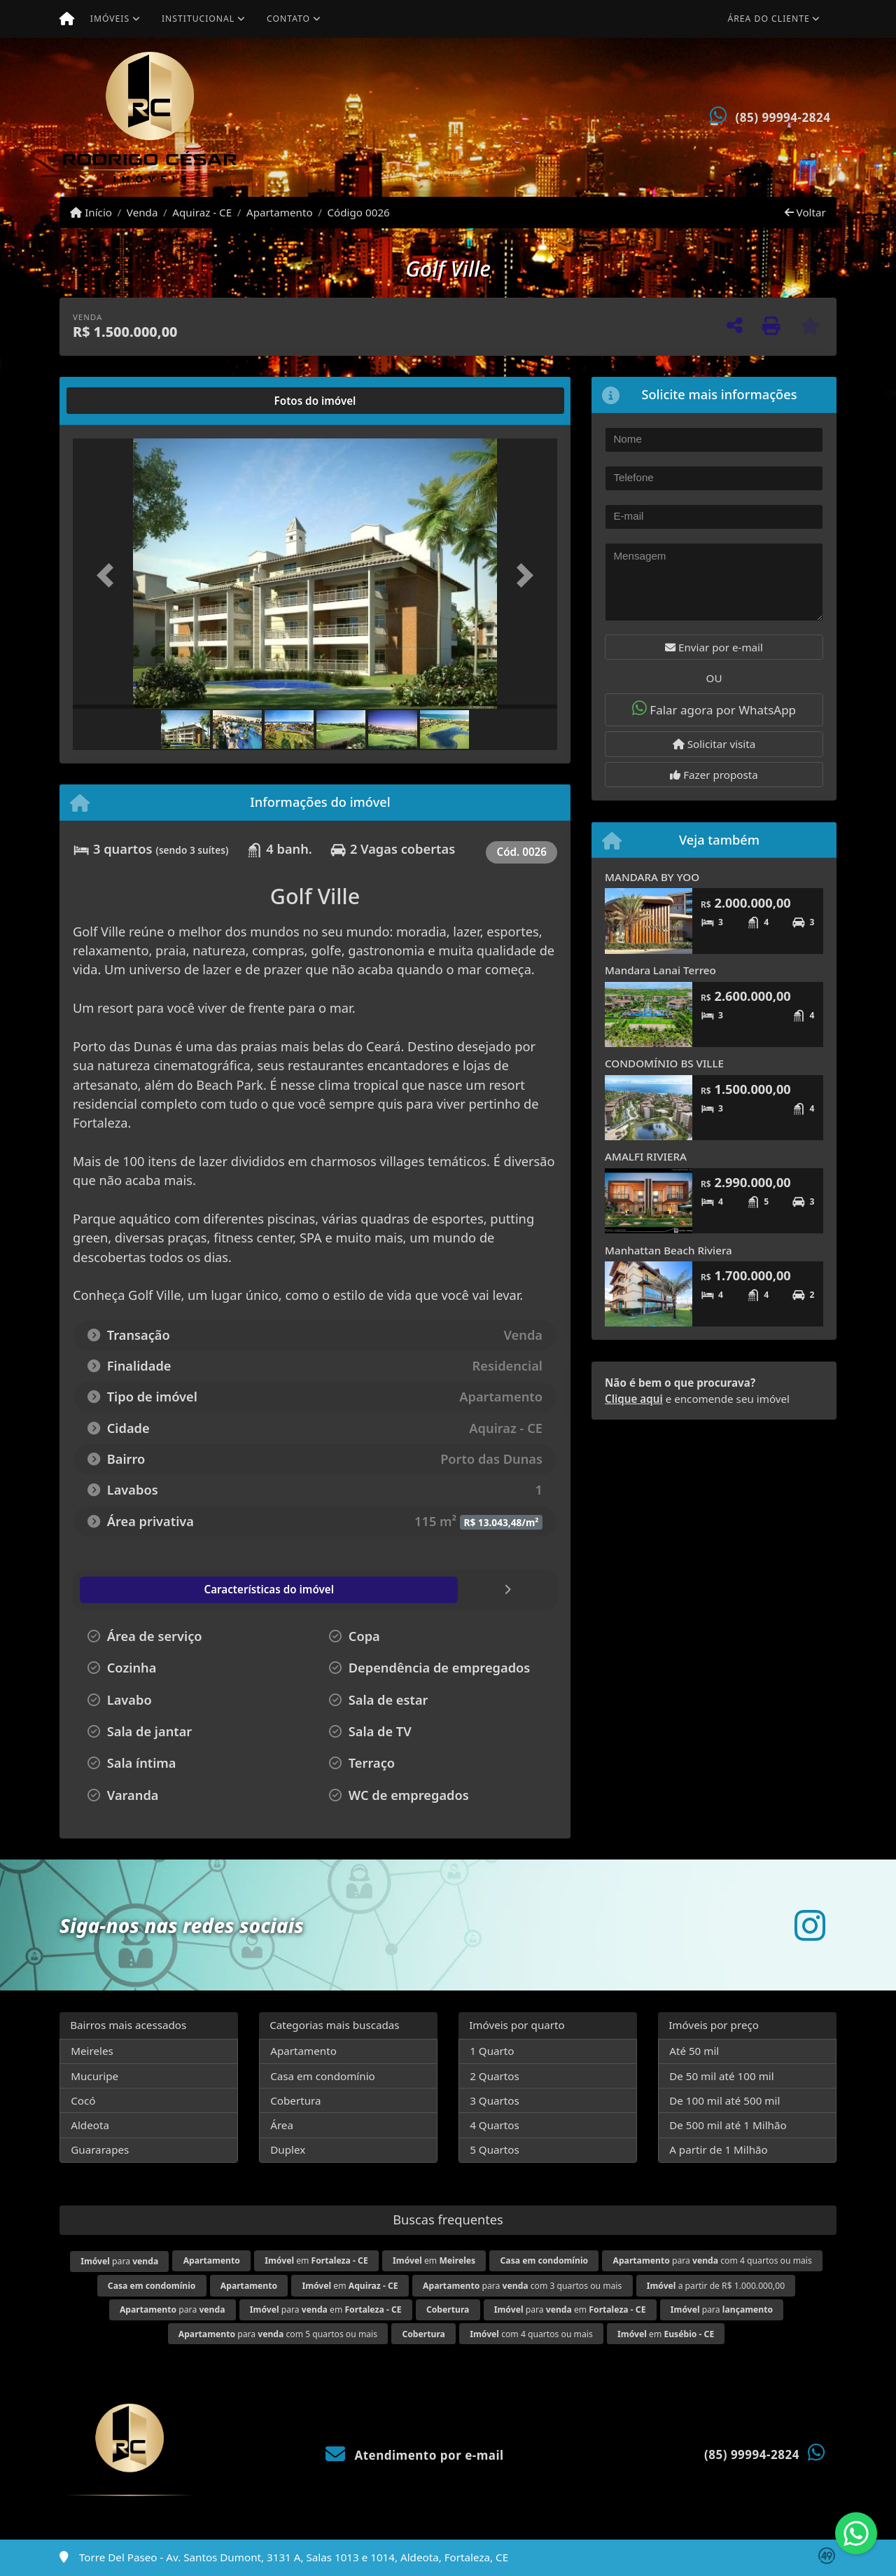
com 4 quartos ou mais (531, 2334)
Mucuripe (94, 2076)
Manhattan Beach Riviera (668, 1250)
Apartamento (279, 212)
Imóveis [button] (110, 19)
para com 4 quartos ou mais (712, 2260)
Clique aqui (634, 1399)
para (119, 2261)
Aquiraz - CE (202, 212)
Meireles (92, 2051)
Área (281, 2125)
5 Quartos (494, 2149)
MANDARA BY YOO (652, 877)
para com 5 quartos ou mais (277, 2334)
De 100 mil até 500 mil (724, 2100)
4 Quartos (494, 2125)
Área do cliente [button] (769, 19)
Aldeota (90, 2125)
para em (326, 2309)
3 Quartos (494, 2100)
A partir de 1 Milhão (718, 2149)
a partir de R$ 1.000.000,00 (716, 2286)
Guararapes (100, 2149)
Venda (142, 212)
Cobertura (295, 2100)
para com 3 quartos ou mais (522, 2286)
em (316, 2260)
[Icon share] (809, 1925)
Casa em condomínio (322, 2076)
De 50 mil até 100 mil (721, 2076)
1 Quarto (492, 2051)
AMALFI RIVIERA (646, 1156)
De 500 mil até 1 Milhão (727, 2125)
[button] (109, 574)
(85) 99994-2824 (783, 117)
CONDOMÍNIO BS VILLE (664, 1063)
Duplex (287, 2149)
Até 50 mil (694, 2051)
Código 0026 (358, 212)
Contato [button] (288, 19)
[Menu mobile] (66, 19)
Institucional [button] (198, 19)
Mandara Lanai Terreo (660, 970)
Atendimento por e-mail (415, 2455)
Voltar (805, 212)
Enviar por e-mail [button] (714, 647)
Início (91, 212)
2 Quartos (494, 2076)
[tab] (117, 400)
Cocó (83, 2100)
